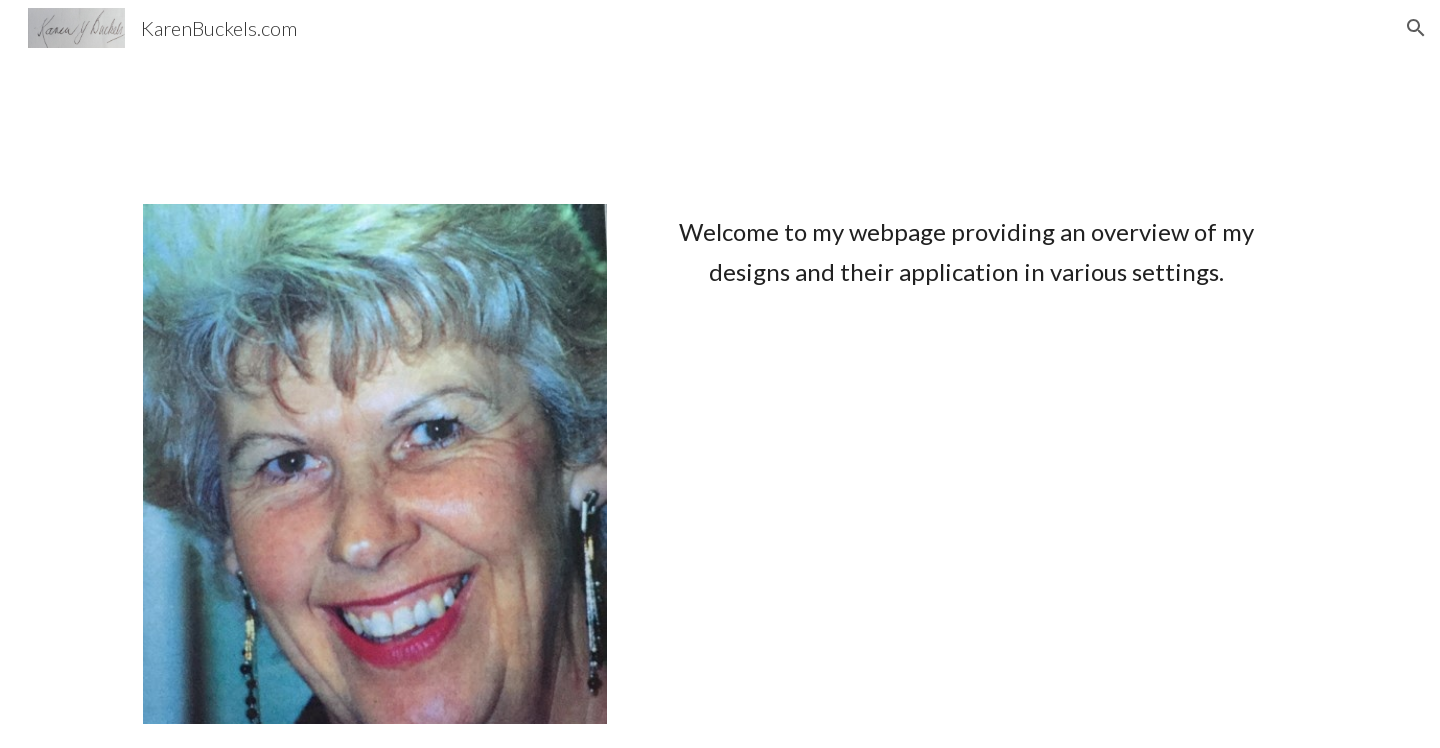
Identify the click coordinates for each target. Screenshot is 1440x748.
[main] (966, 252)
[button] (1416, 28)
